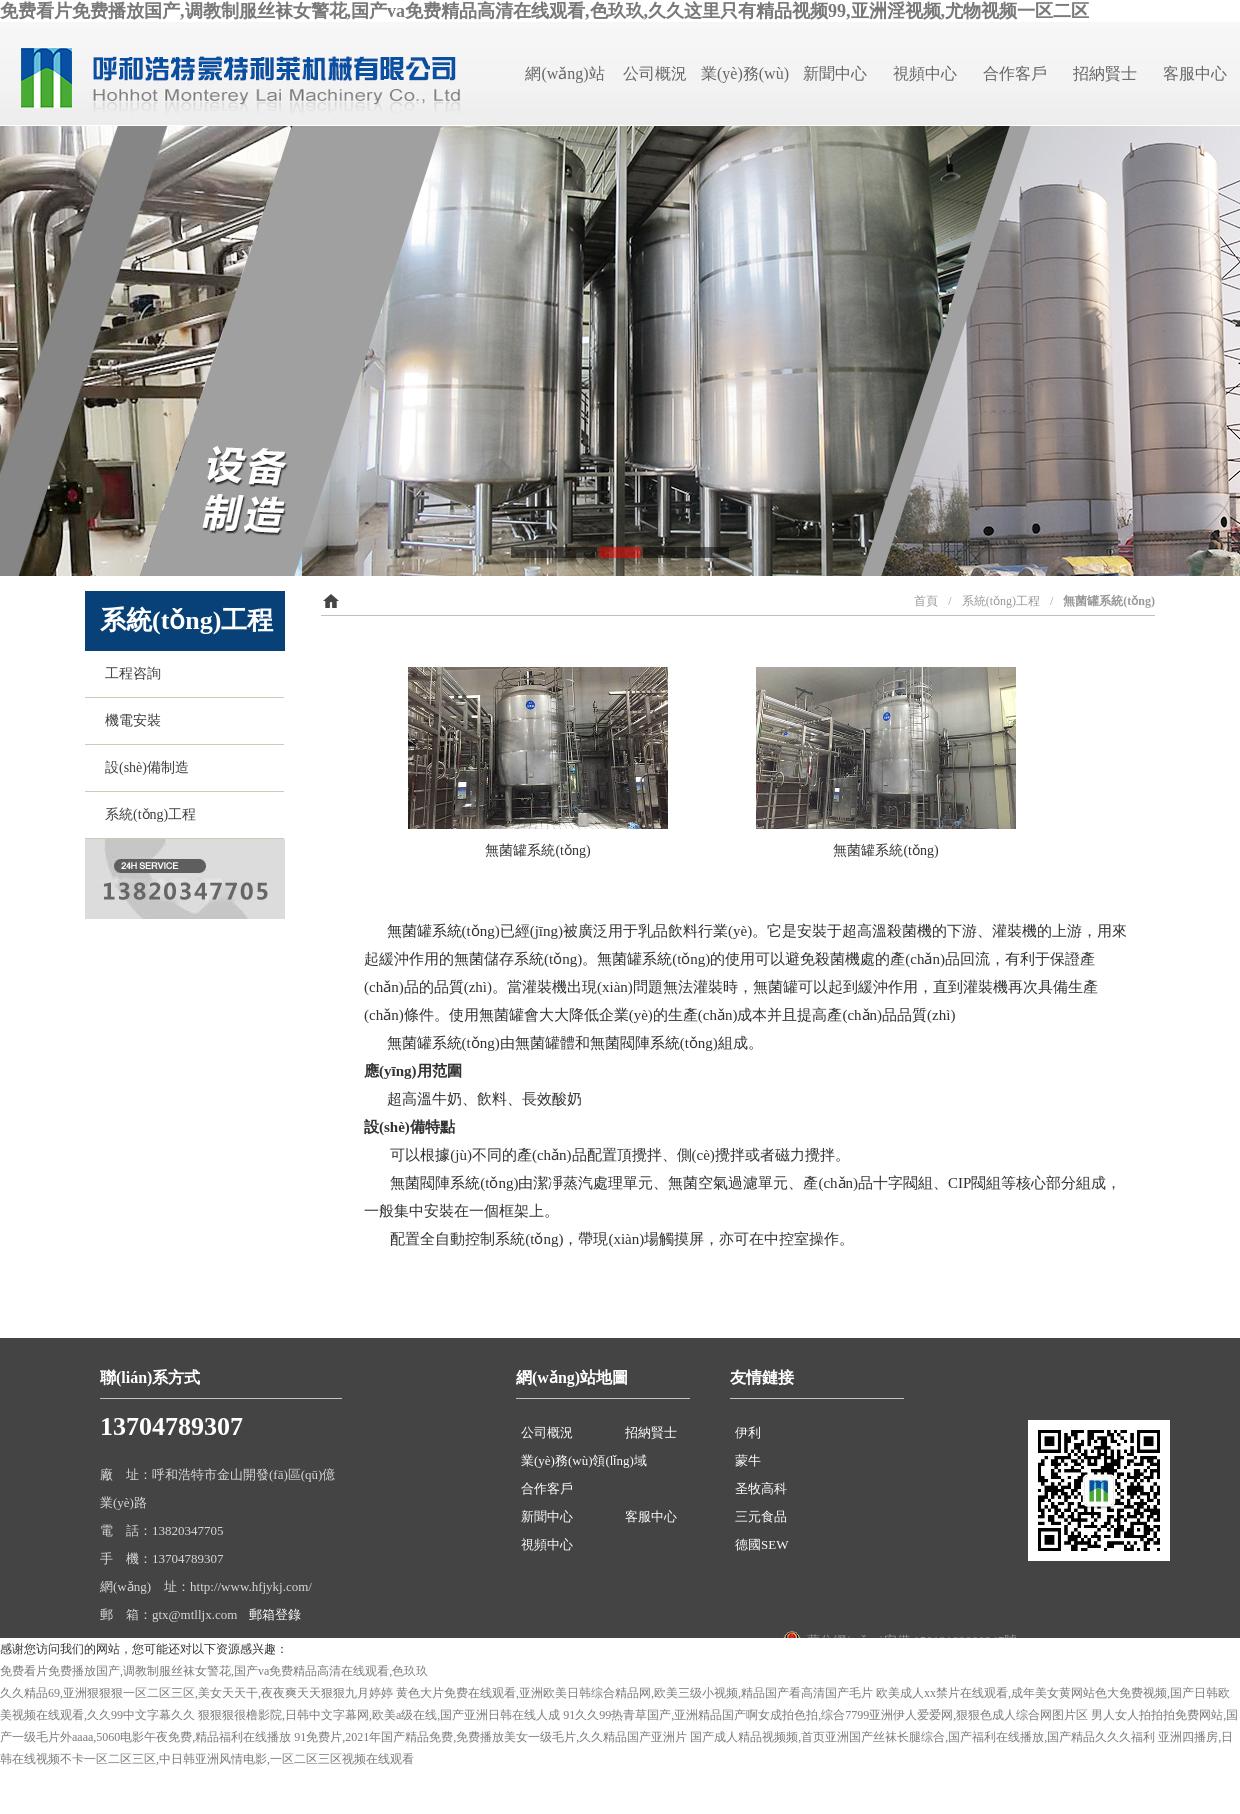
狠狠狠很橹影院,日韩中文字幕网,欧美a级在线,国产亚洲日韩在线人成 (379, 1715)
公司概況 (655, 73)
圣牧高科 (761, 1488)
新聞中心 (835, 73)
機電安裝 (129, 720)
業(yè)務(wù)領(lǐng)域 (584, 1460)
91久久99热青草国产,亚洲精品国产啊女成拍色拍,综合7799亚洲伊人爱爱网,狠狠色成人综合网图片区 (825, 1715)
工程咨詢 (129, 673)
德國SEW (761, 1544)
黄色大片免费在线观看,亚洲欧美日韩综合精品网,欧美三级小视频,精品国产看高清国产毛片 (634, 1693)
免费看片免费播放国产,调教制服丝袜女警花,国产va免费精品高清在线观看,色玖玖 (214, 1671)
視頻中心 (925, 73)
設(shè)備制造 (143, 767)
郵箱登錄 (275, 1614)
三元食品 (761, 1516)
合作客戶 (1015, 73)
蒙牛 (748, 1460)
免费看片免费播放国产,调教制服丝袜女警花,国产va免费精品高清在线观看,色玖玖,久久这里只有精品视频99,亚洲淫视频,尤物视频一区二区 (544, 11)
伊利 (748, 1432)
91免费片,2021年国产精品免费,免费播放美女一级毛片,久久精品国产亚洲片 (490, 1737)
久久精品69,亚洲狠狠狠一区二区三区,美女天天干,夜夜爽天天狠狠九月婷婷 (196, 1693)
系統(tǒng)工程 (146, 814)
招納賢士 (1105, 73)
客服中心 (1195, 73)
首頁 (926, 601)
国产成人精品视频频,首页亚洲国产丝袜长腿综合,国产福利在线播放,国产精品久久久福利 (922, 1737)
